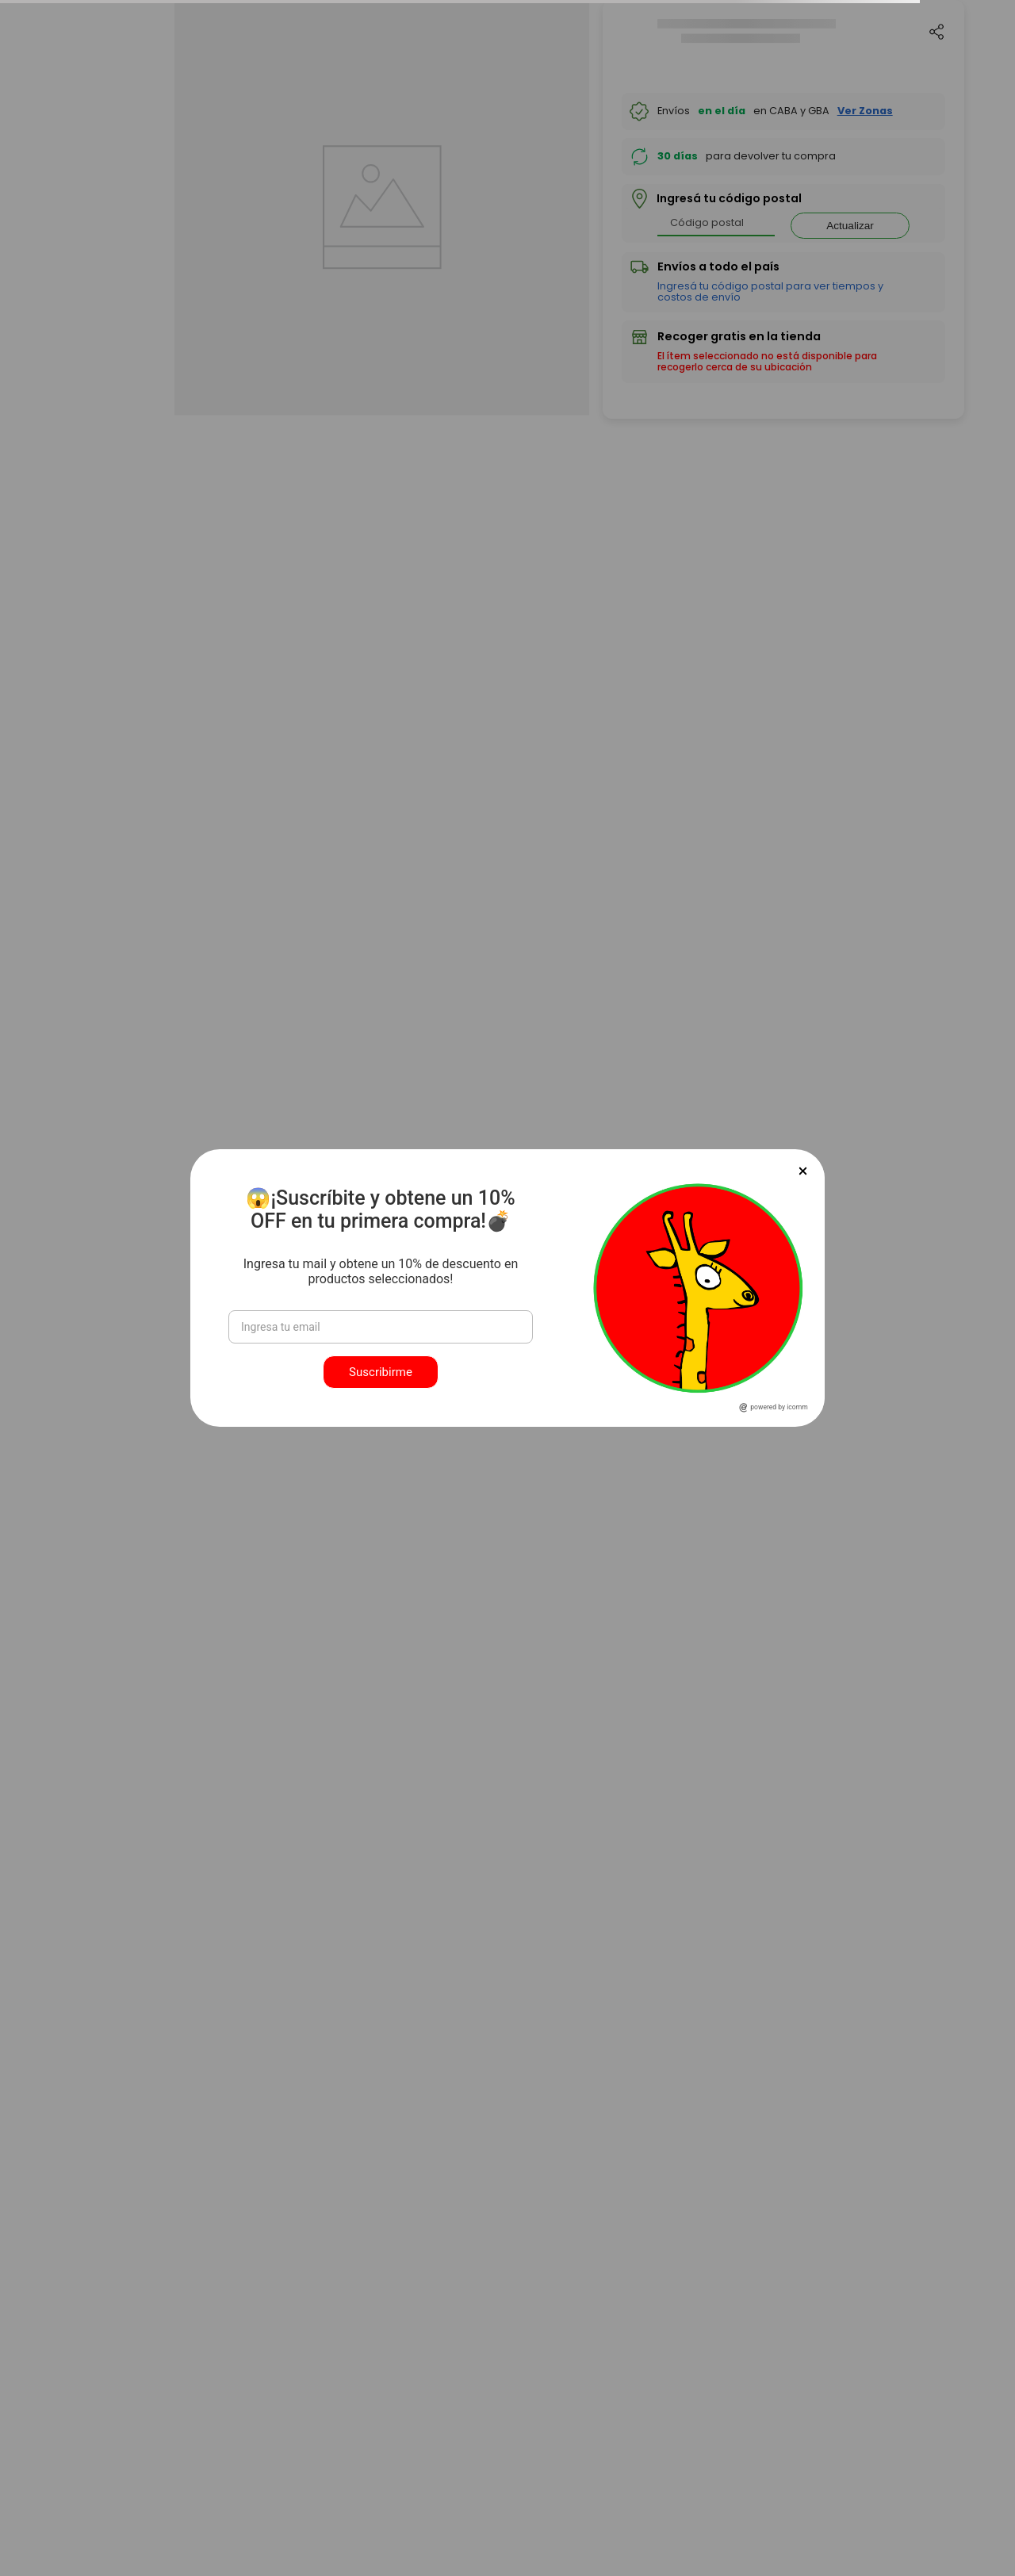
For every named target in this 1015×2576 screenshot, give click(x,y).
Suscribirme (380, 1372)
